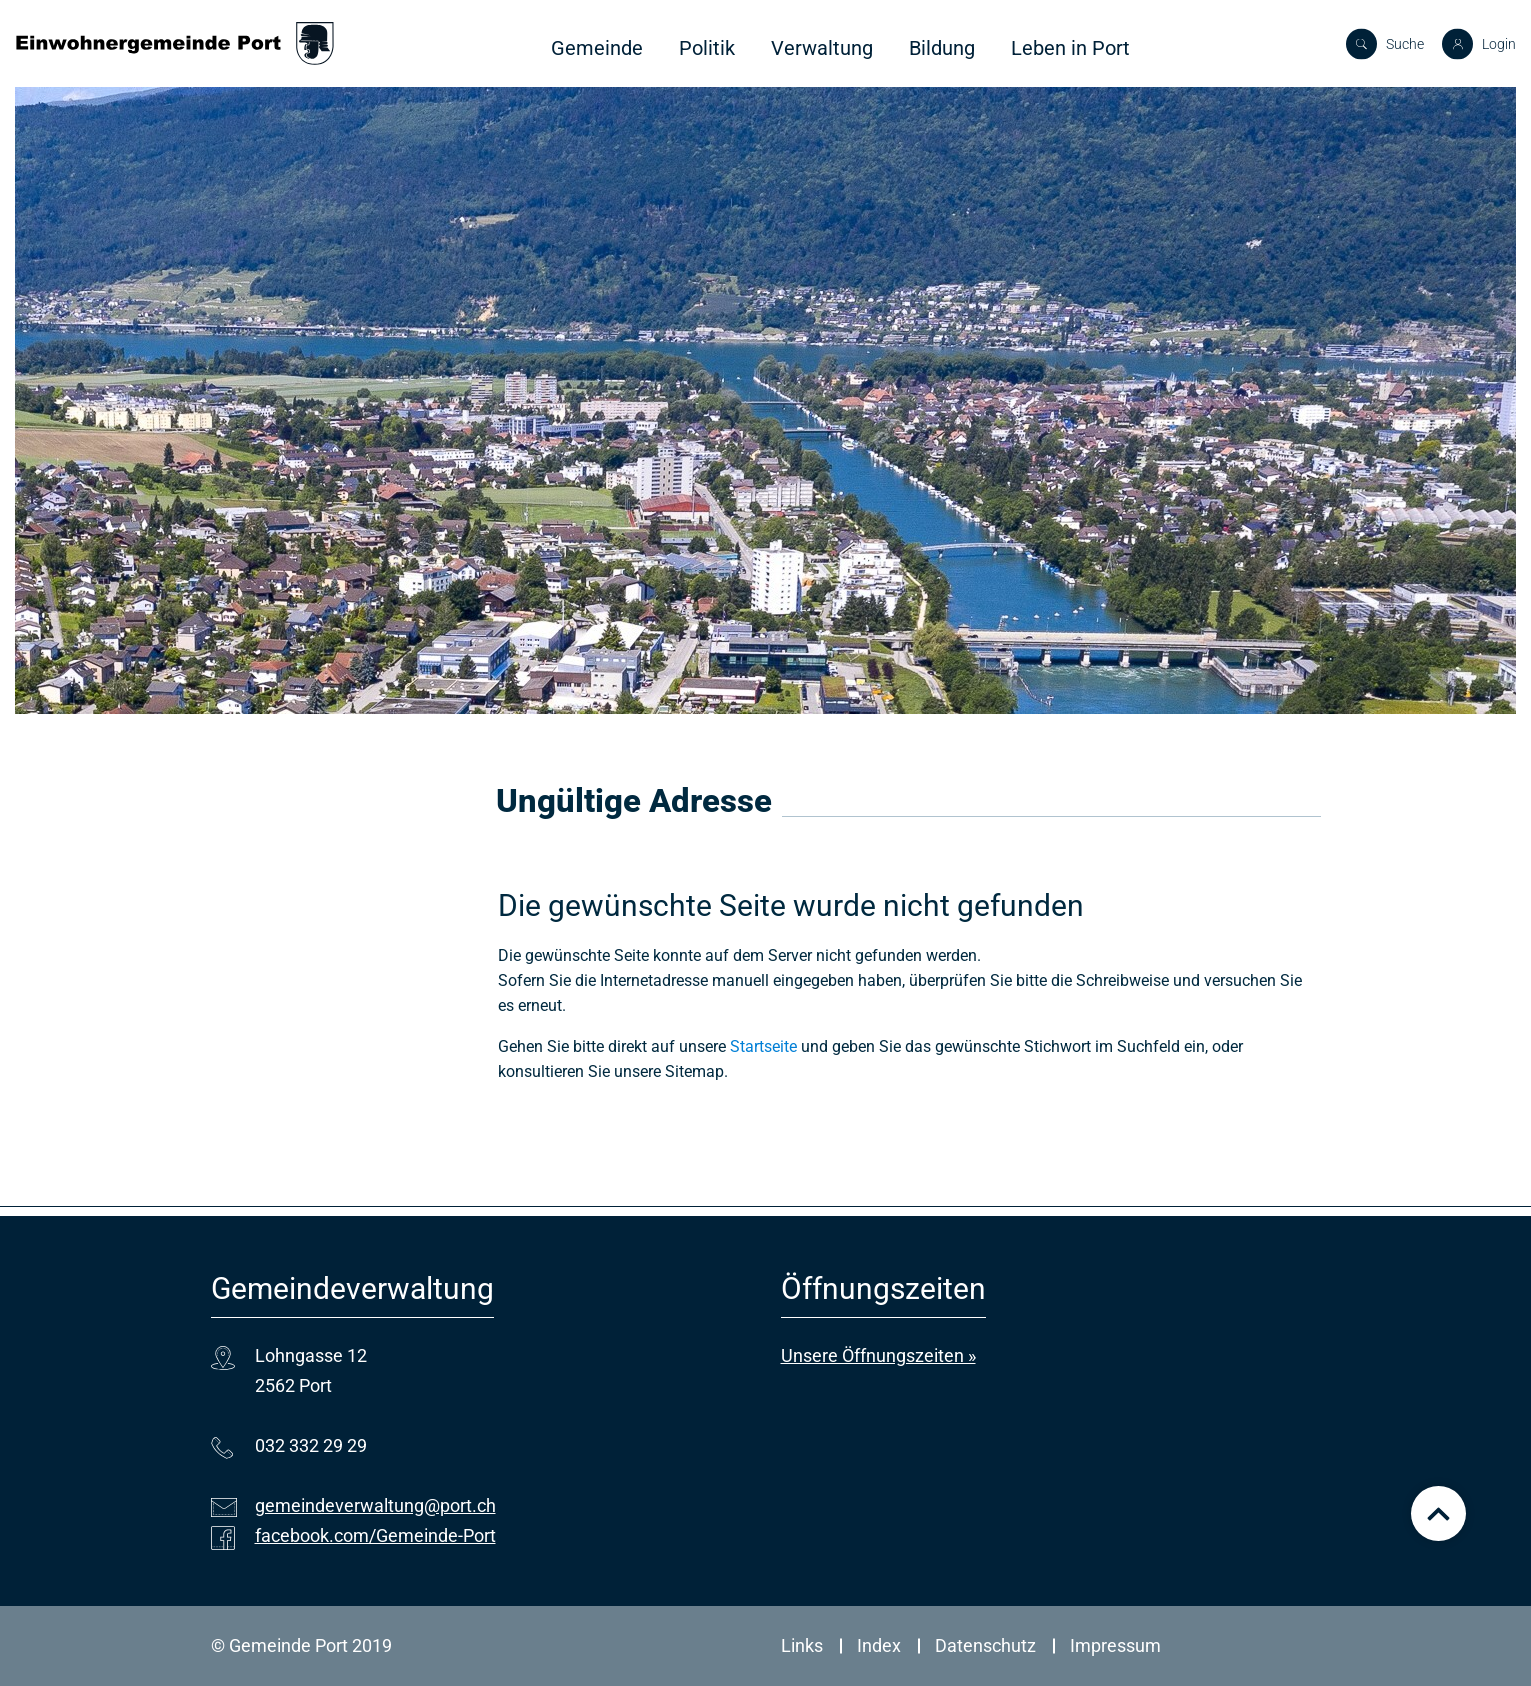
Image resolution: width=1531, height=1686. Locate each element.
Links (802, 1645)
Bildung (942, 48)
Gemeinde (597, 48)
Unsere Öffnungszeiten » (878, 1355)
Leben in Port (1070, 48)
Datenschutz (985, 1645)
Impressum (1115, 1645)
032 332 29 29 (311, 1445)
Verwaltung (822, 48)
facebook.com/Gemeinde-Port (375, 1535)
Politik (707, 48)
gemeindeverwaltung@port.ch (375, 1505)
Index (879, 1645)
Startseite (763, 1046)
